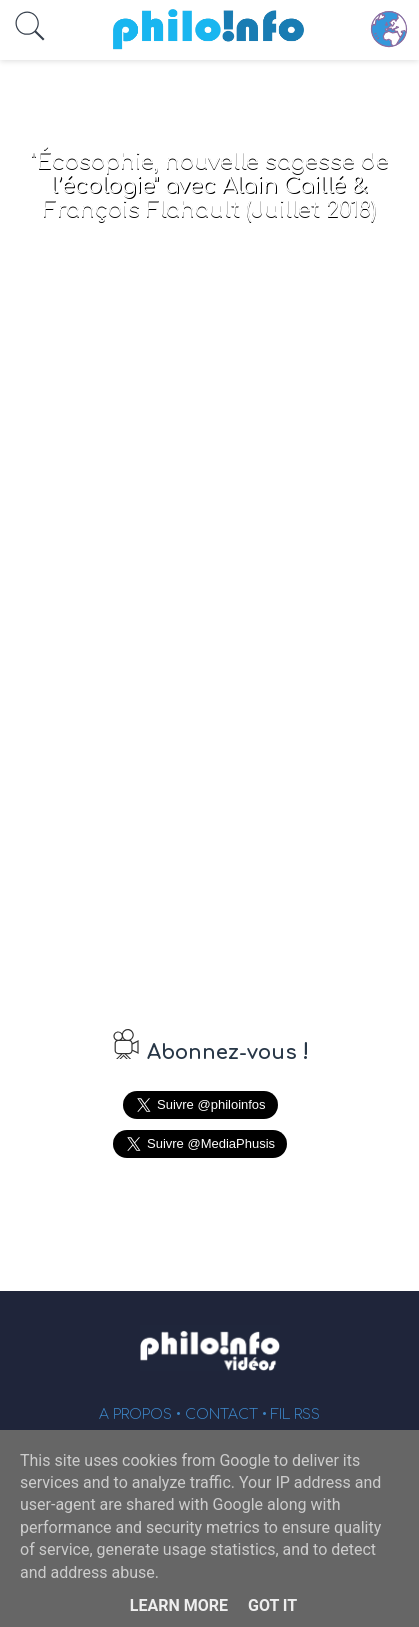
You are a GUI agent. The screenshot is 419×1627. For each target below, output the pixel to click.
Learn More (179, 1605)
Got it (272, 1605)
